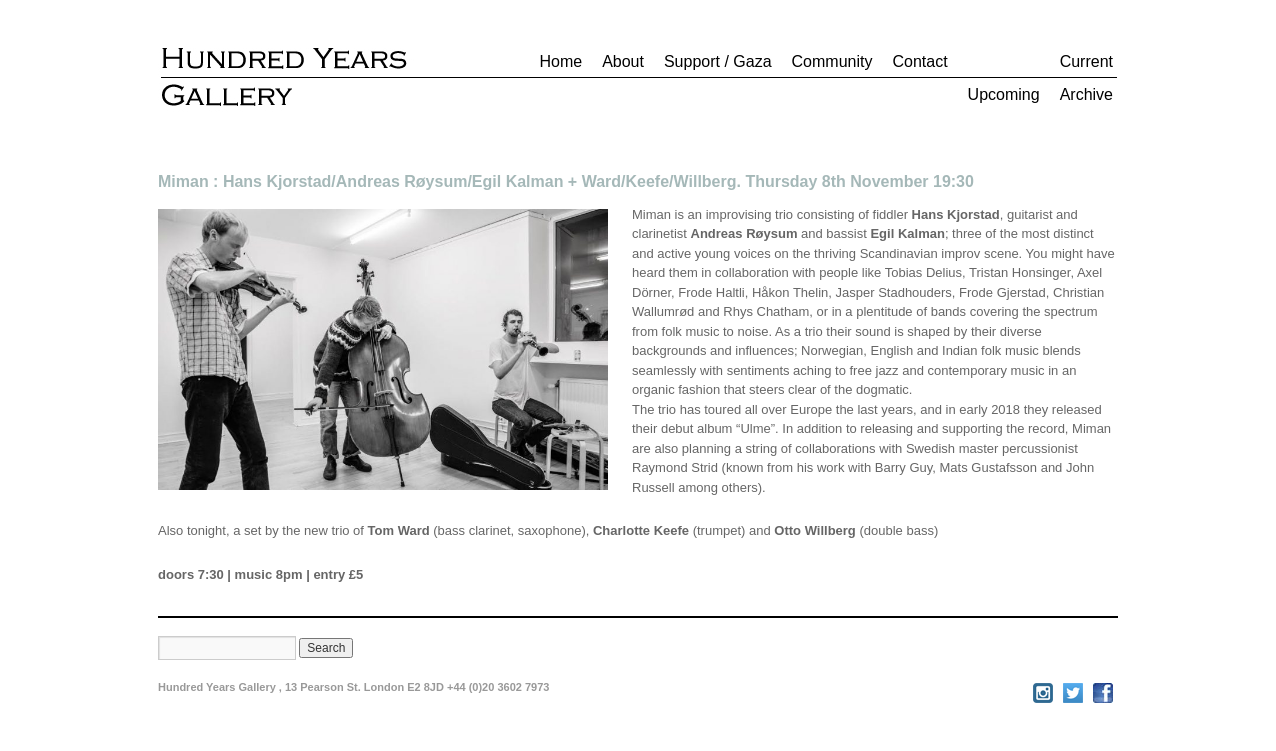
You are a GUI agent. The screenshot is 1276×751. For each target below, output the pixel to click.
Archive (1086, 94)
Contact (919, 61)
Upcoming (1004, 94)
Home (560, 61)
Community (832, 61)
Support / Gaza (718, 61)
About (623, 61)
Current (1086, 61)
